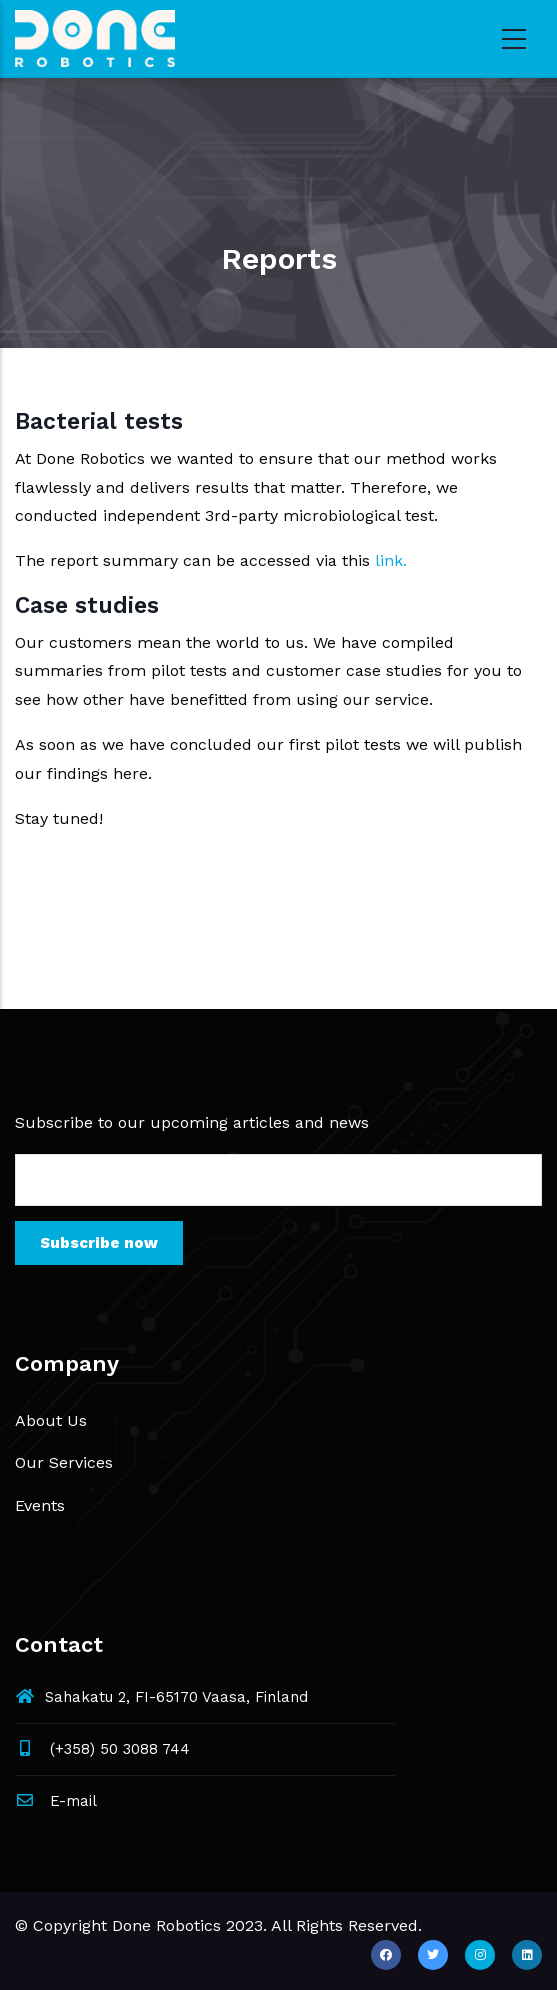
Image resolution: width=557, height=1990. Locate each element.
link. (391, 560)
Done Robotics (166, 1925)
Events (40, 1505)
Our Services (64, 1462)
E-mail (56, 1801)
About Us (51, 1420)
